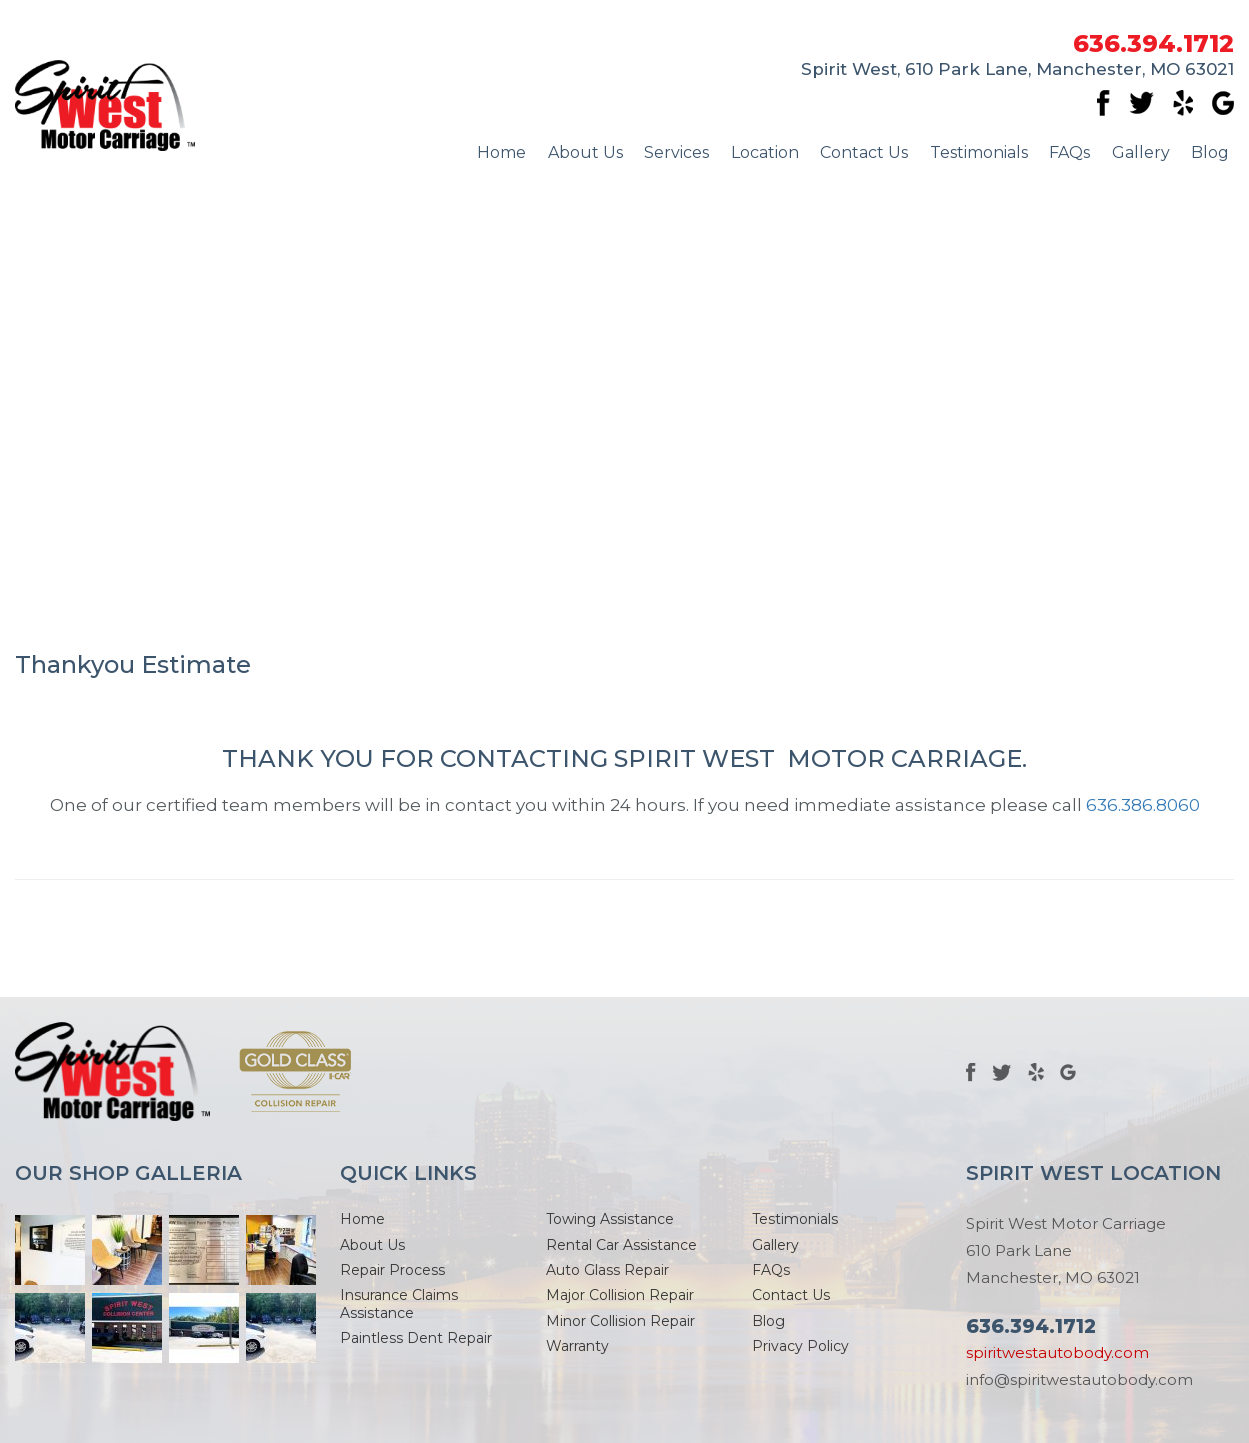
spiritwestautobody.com (1057, 1352)
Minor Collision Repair (620, 1321)
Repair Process (392, 1270)
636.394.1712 (1153, 44)
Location (765, 152)
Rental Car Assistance (621, 1245)
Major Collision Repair (620, 1295)
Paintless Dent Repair (416, 1338)
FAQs (1069, 152)
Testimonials (979, 152)
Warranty (577, 1346)
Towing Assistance (610, 1219)
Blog (1210, 152)
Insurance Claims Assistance (399, 1303)
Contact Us (864, 152)
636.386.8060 (1143, 805)
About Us (585, 152)
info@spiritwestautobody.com (1079, 1379)
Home (501, 152)
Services (676, 152)
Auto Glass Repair (607, 1270)
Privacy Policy (800, 1346)
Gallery (1141, 152)
